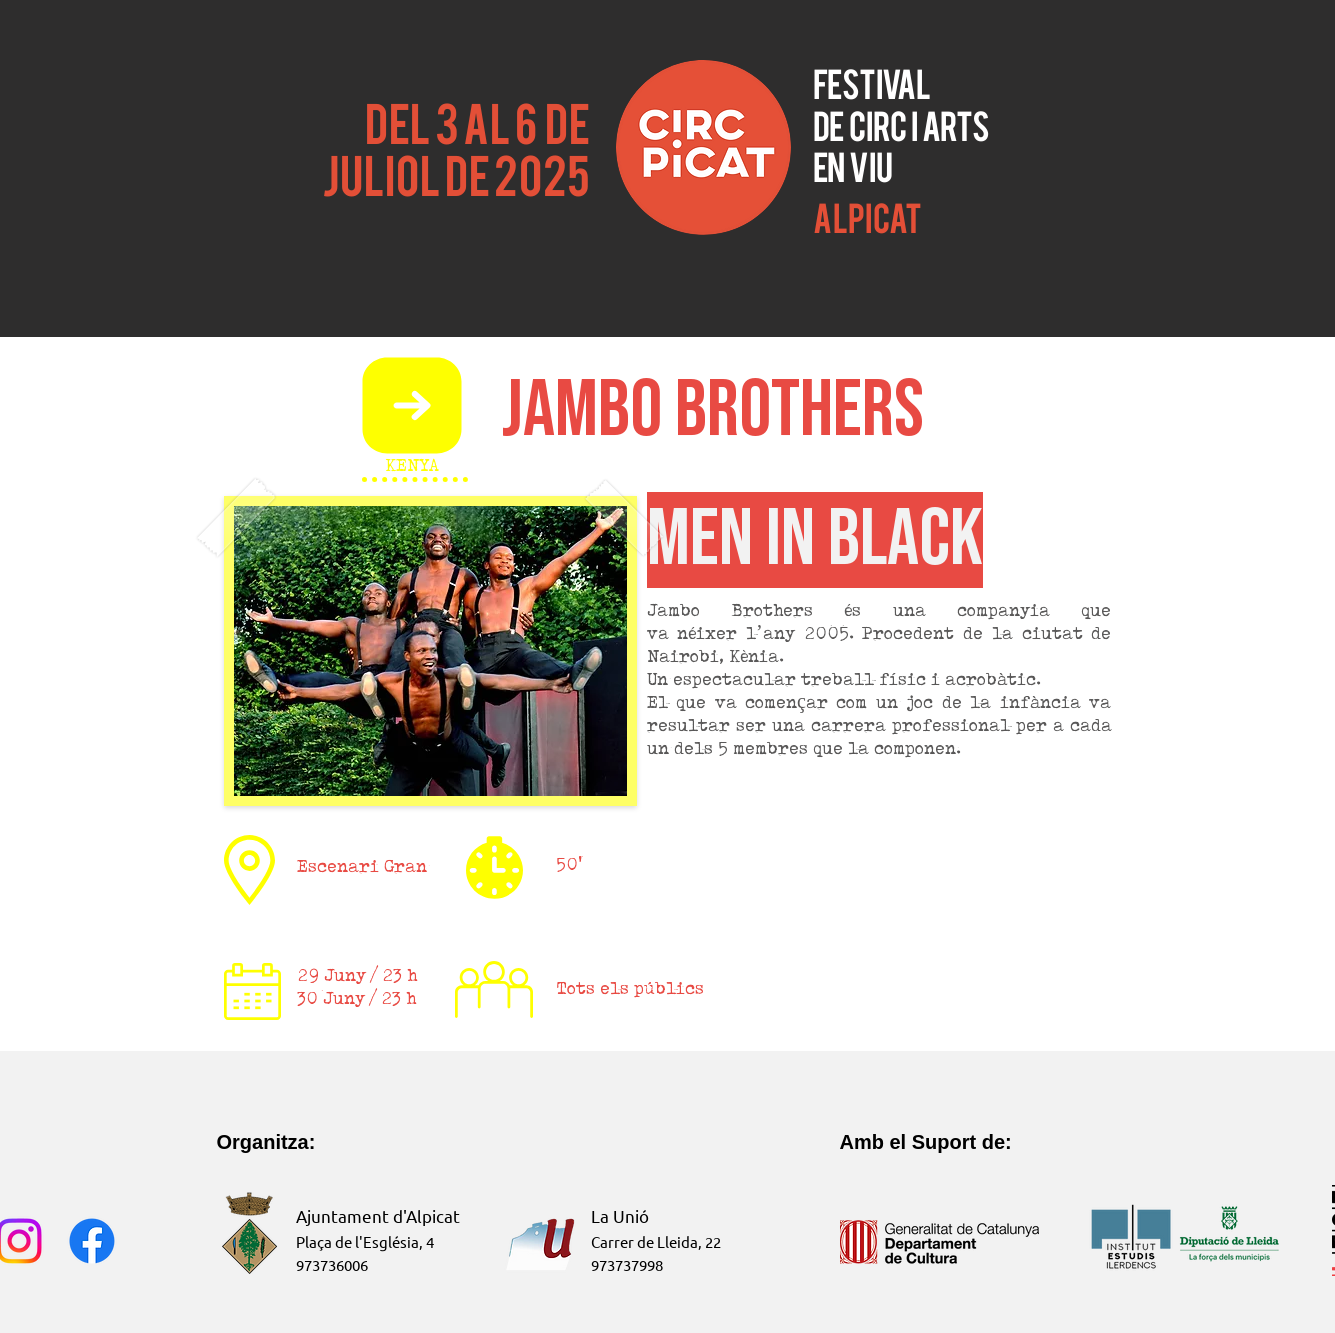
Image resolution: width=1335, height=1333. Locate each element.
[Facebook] (92, 1241)
